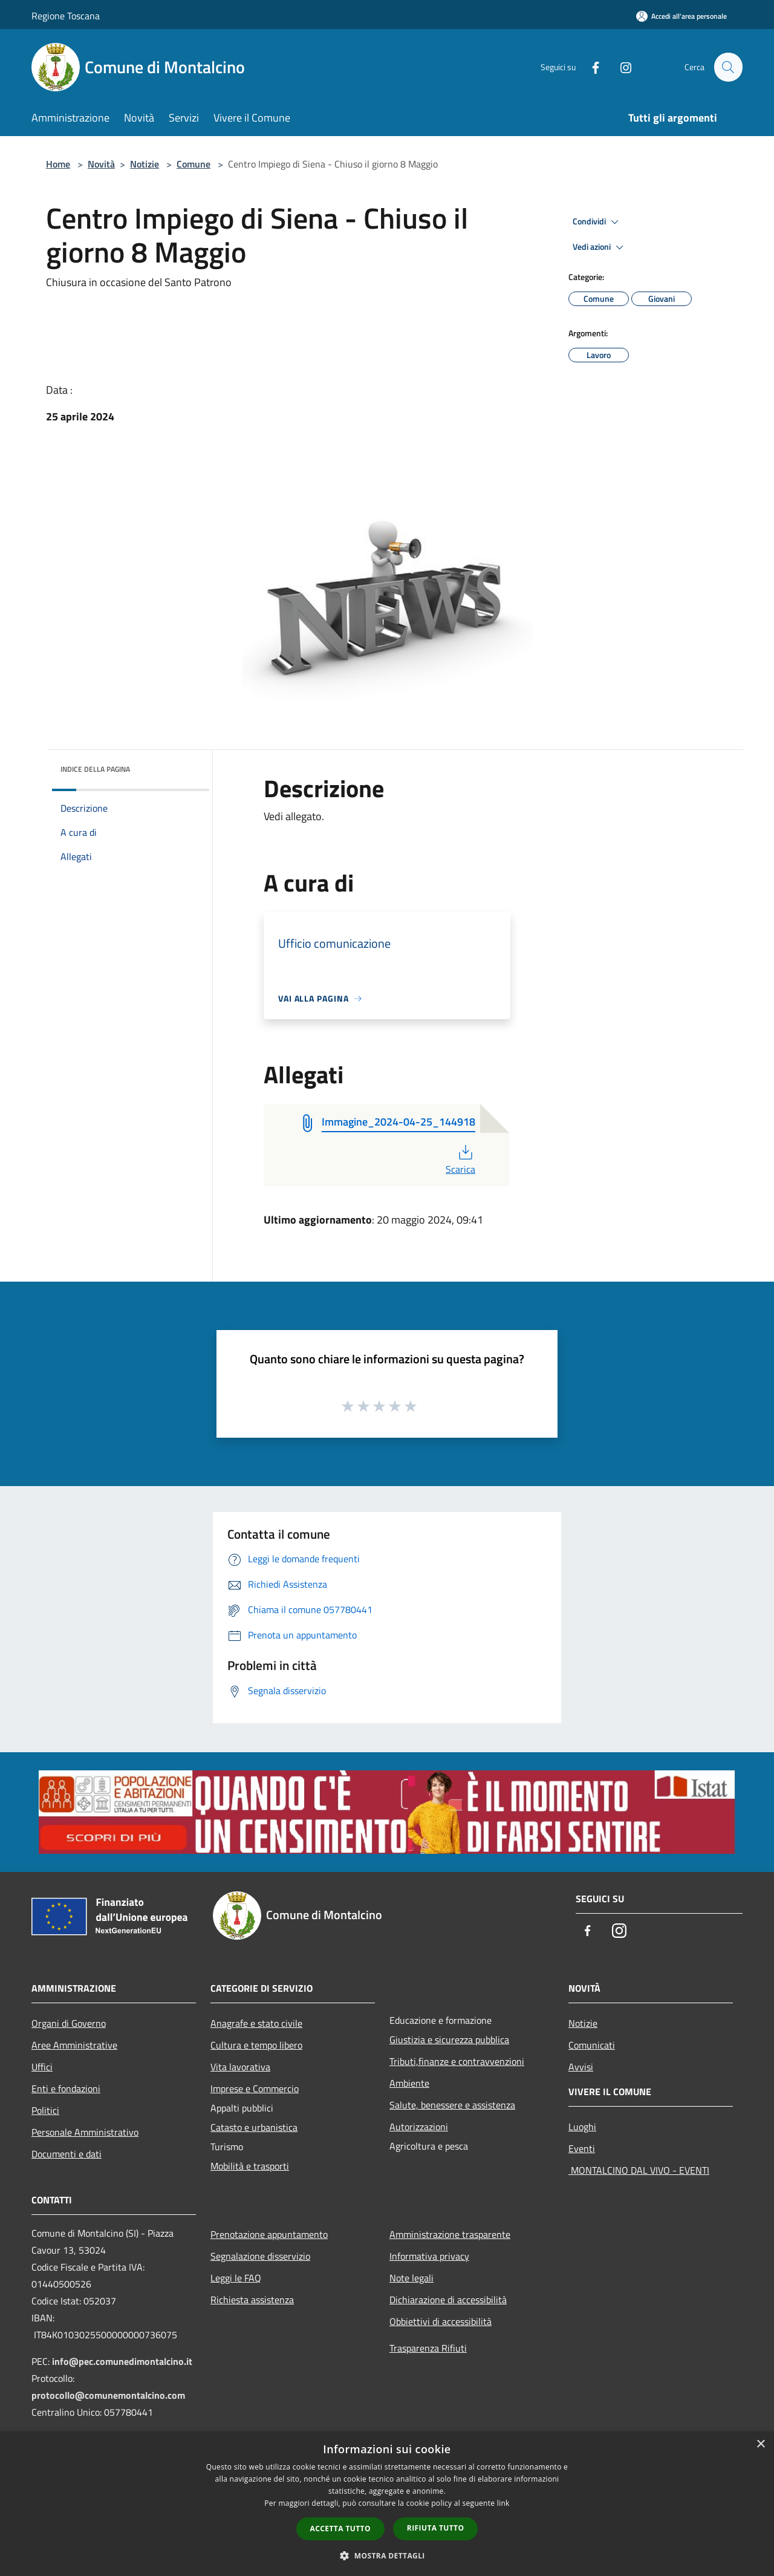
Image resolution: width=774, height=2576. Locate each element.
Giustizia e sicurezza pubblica (449, 2039)
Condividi (597, 222)
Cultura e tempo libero (256, 2045)
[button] (387, 2555)
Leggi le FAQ (235, 2278)
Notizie (144, 164)
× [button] (760, 2444)
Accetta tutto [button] (340, 2528)
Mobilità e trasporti (249, 2166)
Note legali (411, 2278)
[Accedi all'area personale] (681, 16)
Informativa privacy (429, 2256)
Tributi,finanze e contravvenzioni (456, 2061)
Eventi (581, 2148)
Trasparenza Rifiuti (428, 2348)
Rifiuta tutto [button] (435, 2528)
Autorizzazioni (418, 2126)
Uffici (42, 2066)
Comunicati (591, 2045)
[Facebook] (590, 67)
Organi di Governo (68, 2023)
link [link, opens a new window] (503, 2503)
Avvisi (580, 2066)
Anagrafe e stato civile (256, 2023)
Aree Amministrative (74, 2045)
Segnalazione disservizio (260, 2256)
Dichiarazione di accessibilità (448, 2299)
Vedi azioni (600, 247)
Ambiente (409, 2083)
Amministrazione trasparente (449, 2234)
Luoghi (582, 2126)
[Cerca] (728, 67)
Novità (101, 164)
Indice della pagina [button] (95, 769)
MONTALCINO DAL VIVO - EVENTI (638, 2170)
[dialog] (387, 2503)
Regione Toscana (65, 15)
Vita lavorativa (240, 2066)
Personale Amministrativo (84, 2132)
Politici (45, 2110)
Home (58, 164)
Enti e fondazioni (65, 2088)
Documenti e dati (66, 2154)
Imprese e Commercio (254, 2088)
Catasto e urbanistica (254, 2127)
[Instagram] (620, 67)
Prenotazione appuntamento (269, 2234)
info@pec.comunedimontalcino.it (122, 2361)
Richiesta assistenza (252, 2299)
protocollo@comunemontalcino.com (108, 2395)
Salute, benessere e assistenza (452, 2105)
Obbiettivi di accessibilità (440, 2321)
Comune (193, 164)
